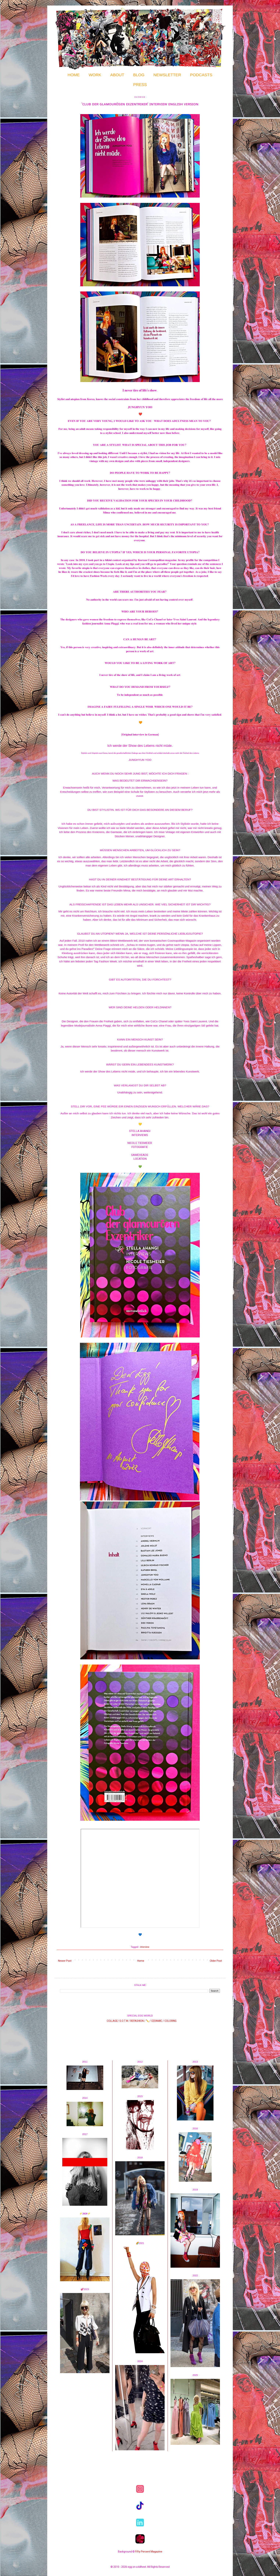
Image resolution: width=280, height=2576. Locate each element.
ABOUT (117, 75)
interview (144, 1947)
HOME (74, 75)
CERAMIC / (157, 2020)
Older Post (216, 1960)
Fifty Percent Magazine (148, 2551)
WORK (95, 75)
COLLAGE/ (113, 2020)
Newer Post (64, 1960)
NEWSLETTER (167, 75)
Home (140, 1960)
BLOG (138, 75)
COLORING (170, 2020)
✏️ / (148, 2020)
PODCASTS (201, 75)
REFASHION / (137, 2020)
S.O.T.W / (124, 2020)
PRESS (140, 84)
